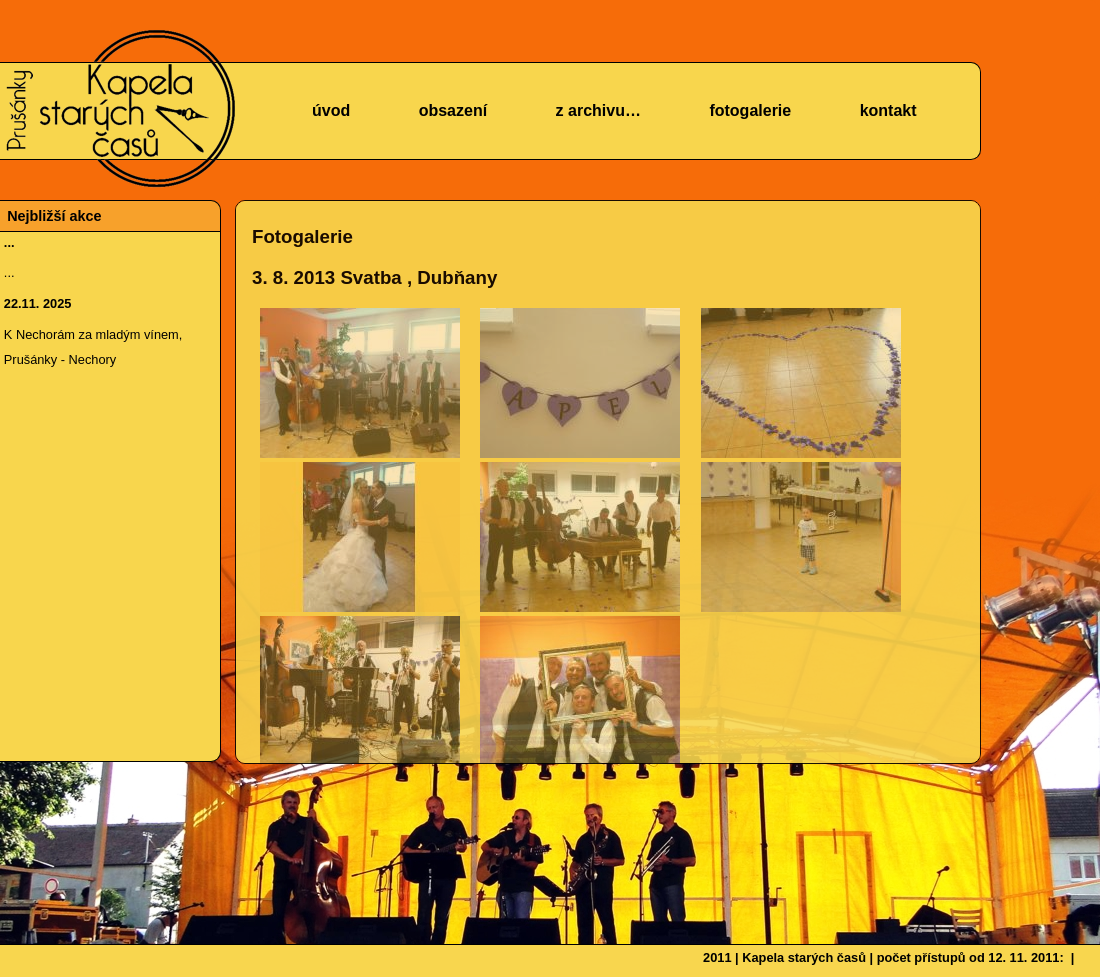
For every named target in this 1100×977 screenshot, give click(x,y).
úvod (331, 110)
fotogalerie (750, 110)
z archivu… (598, 110)
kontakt (888, 110)
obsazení (453, 110)
